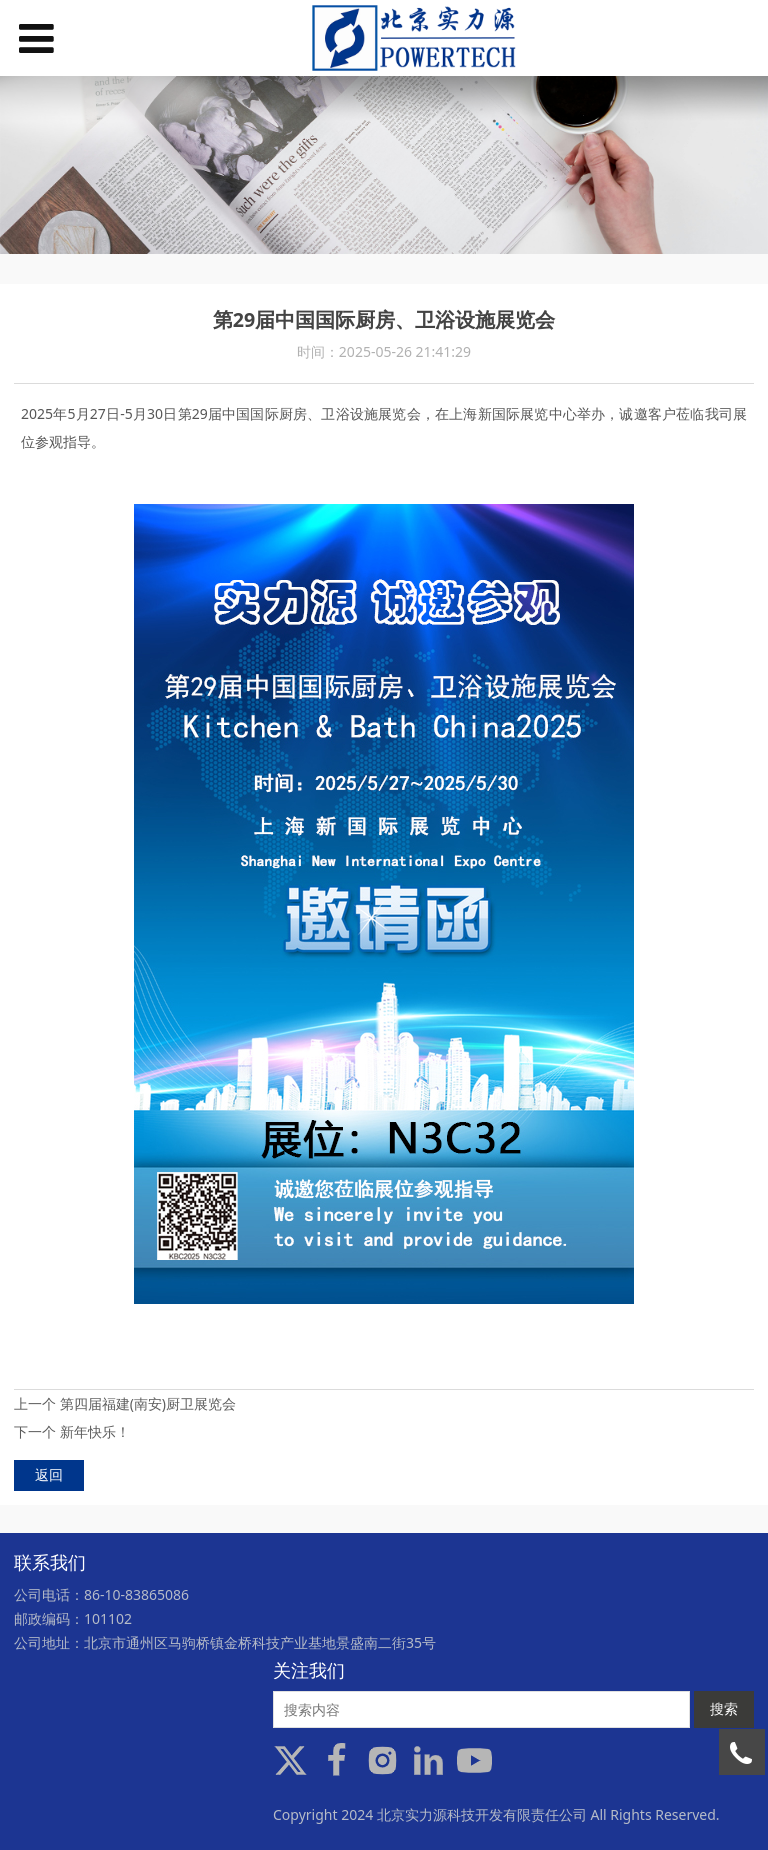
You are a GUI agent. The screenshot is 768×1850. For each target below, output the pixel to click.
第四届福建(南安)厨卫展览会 (148, 1403)
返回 (49, 1474)
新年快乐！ (95, 1431)
